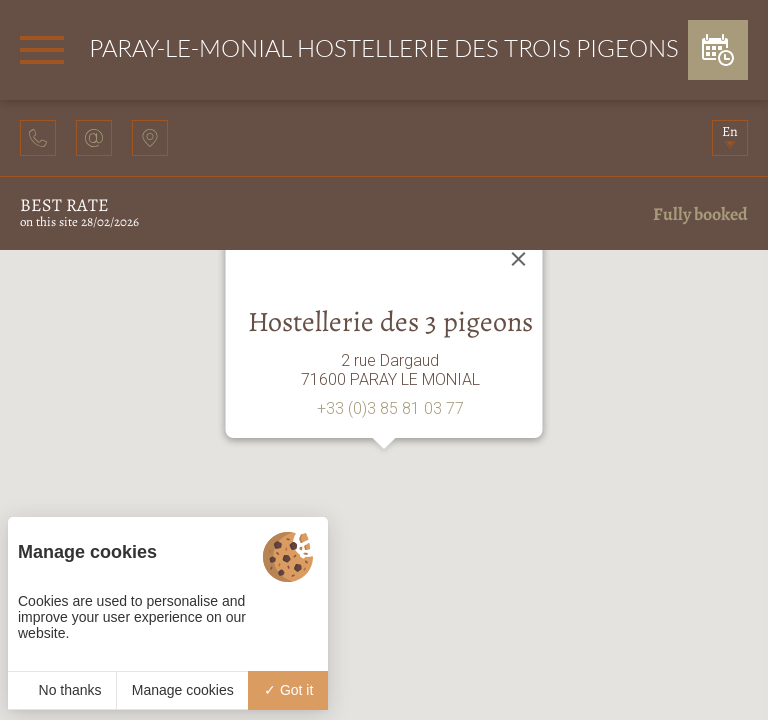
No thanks (62, 690)
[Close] (519, 259)
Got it (288, 690)
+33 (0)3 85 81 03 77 (390, 408)
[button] (384, 467)
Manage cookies (183, 690)
